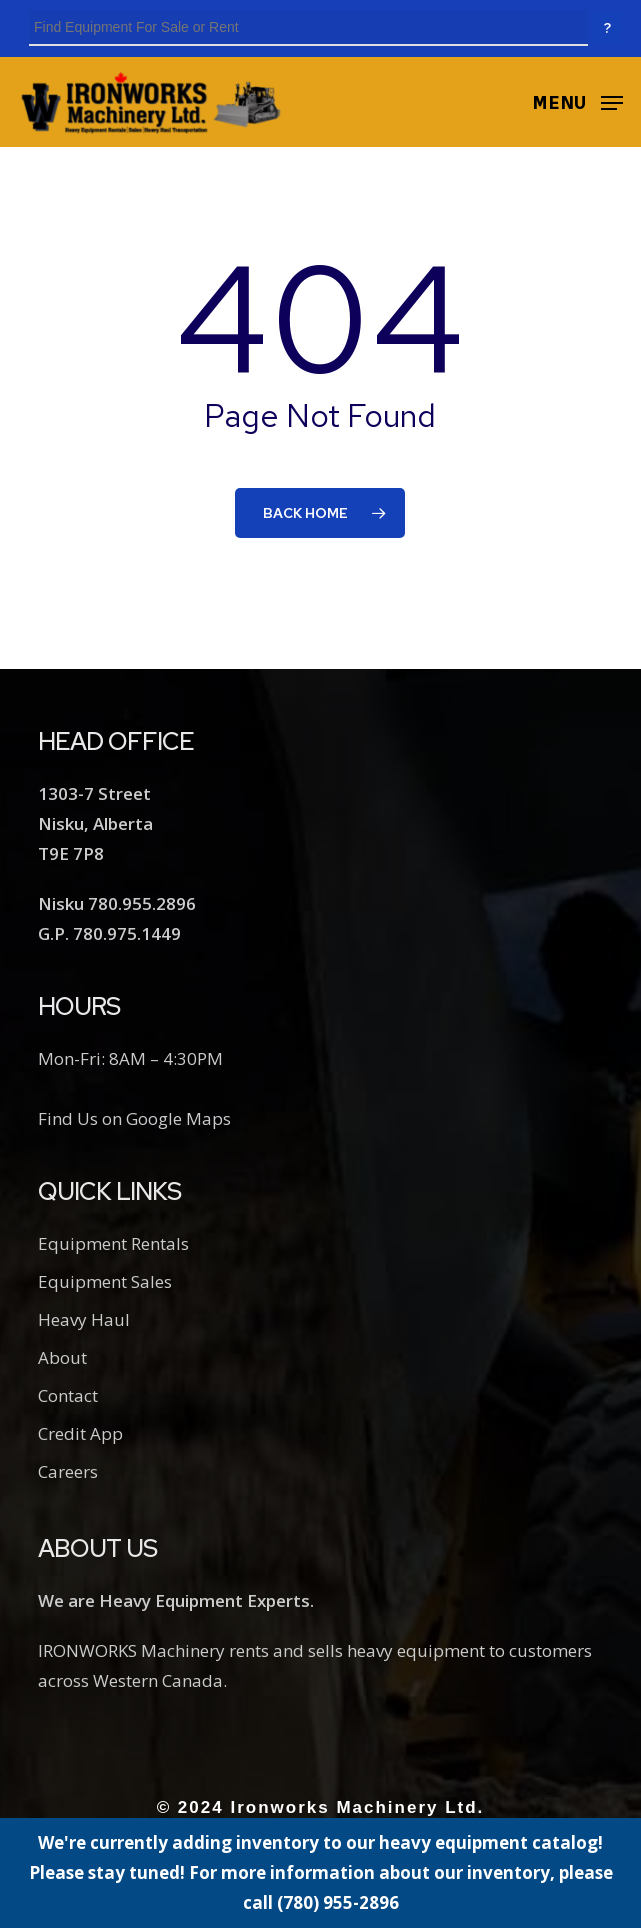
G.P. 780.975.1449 (109, 933)
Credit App (80, 1433)
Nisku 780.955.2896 (117, 903)
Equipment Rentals (113, 1243)
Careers (68, 1471)
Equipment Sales (105, 1281)
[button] (577, 100)
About (62, 1357)
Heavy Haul (84, 1319)
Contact (68, 1395)
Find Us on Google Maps (134, 1118)
